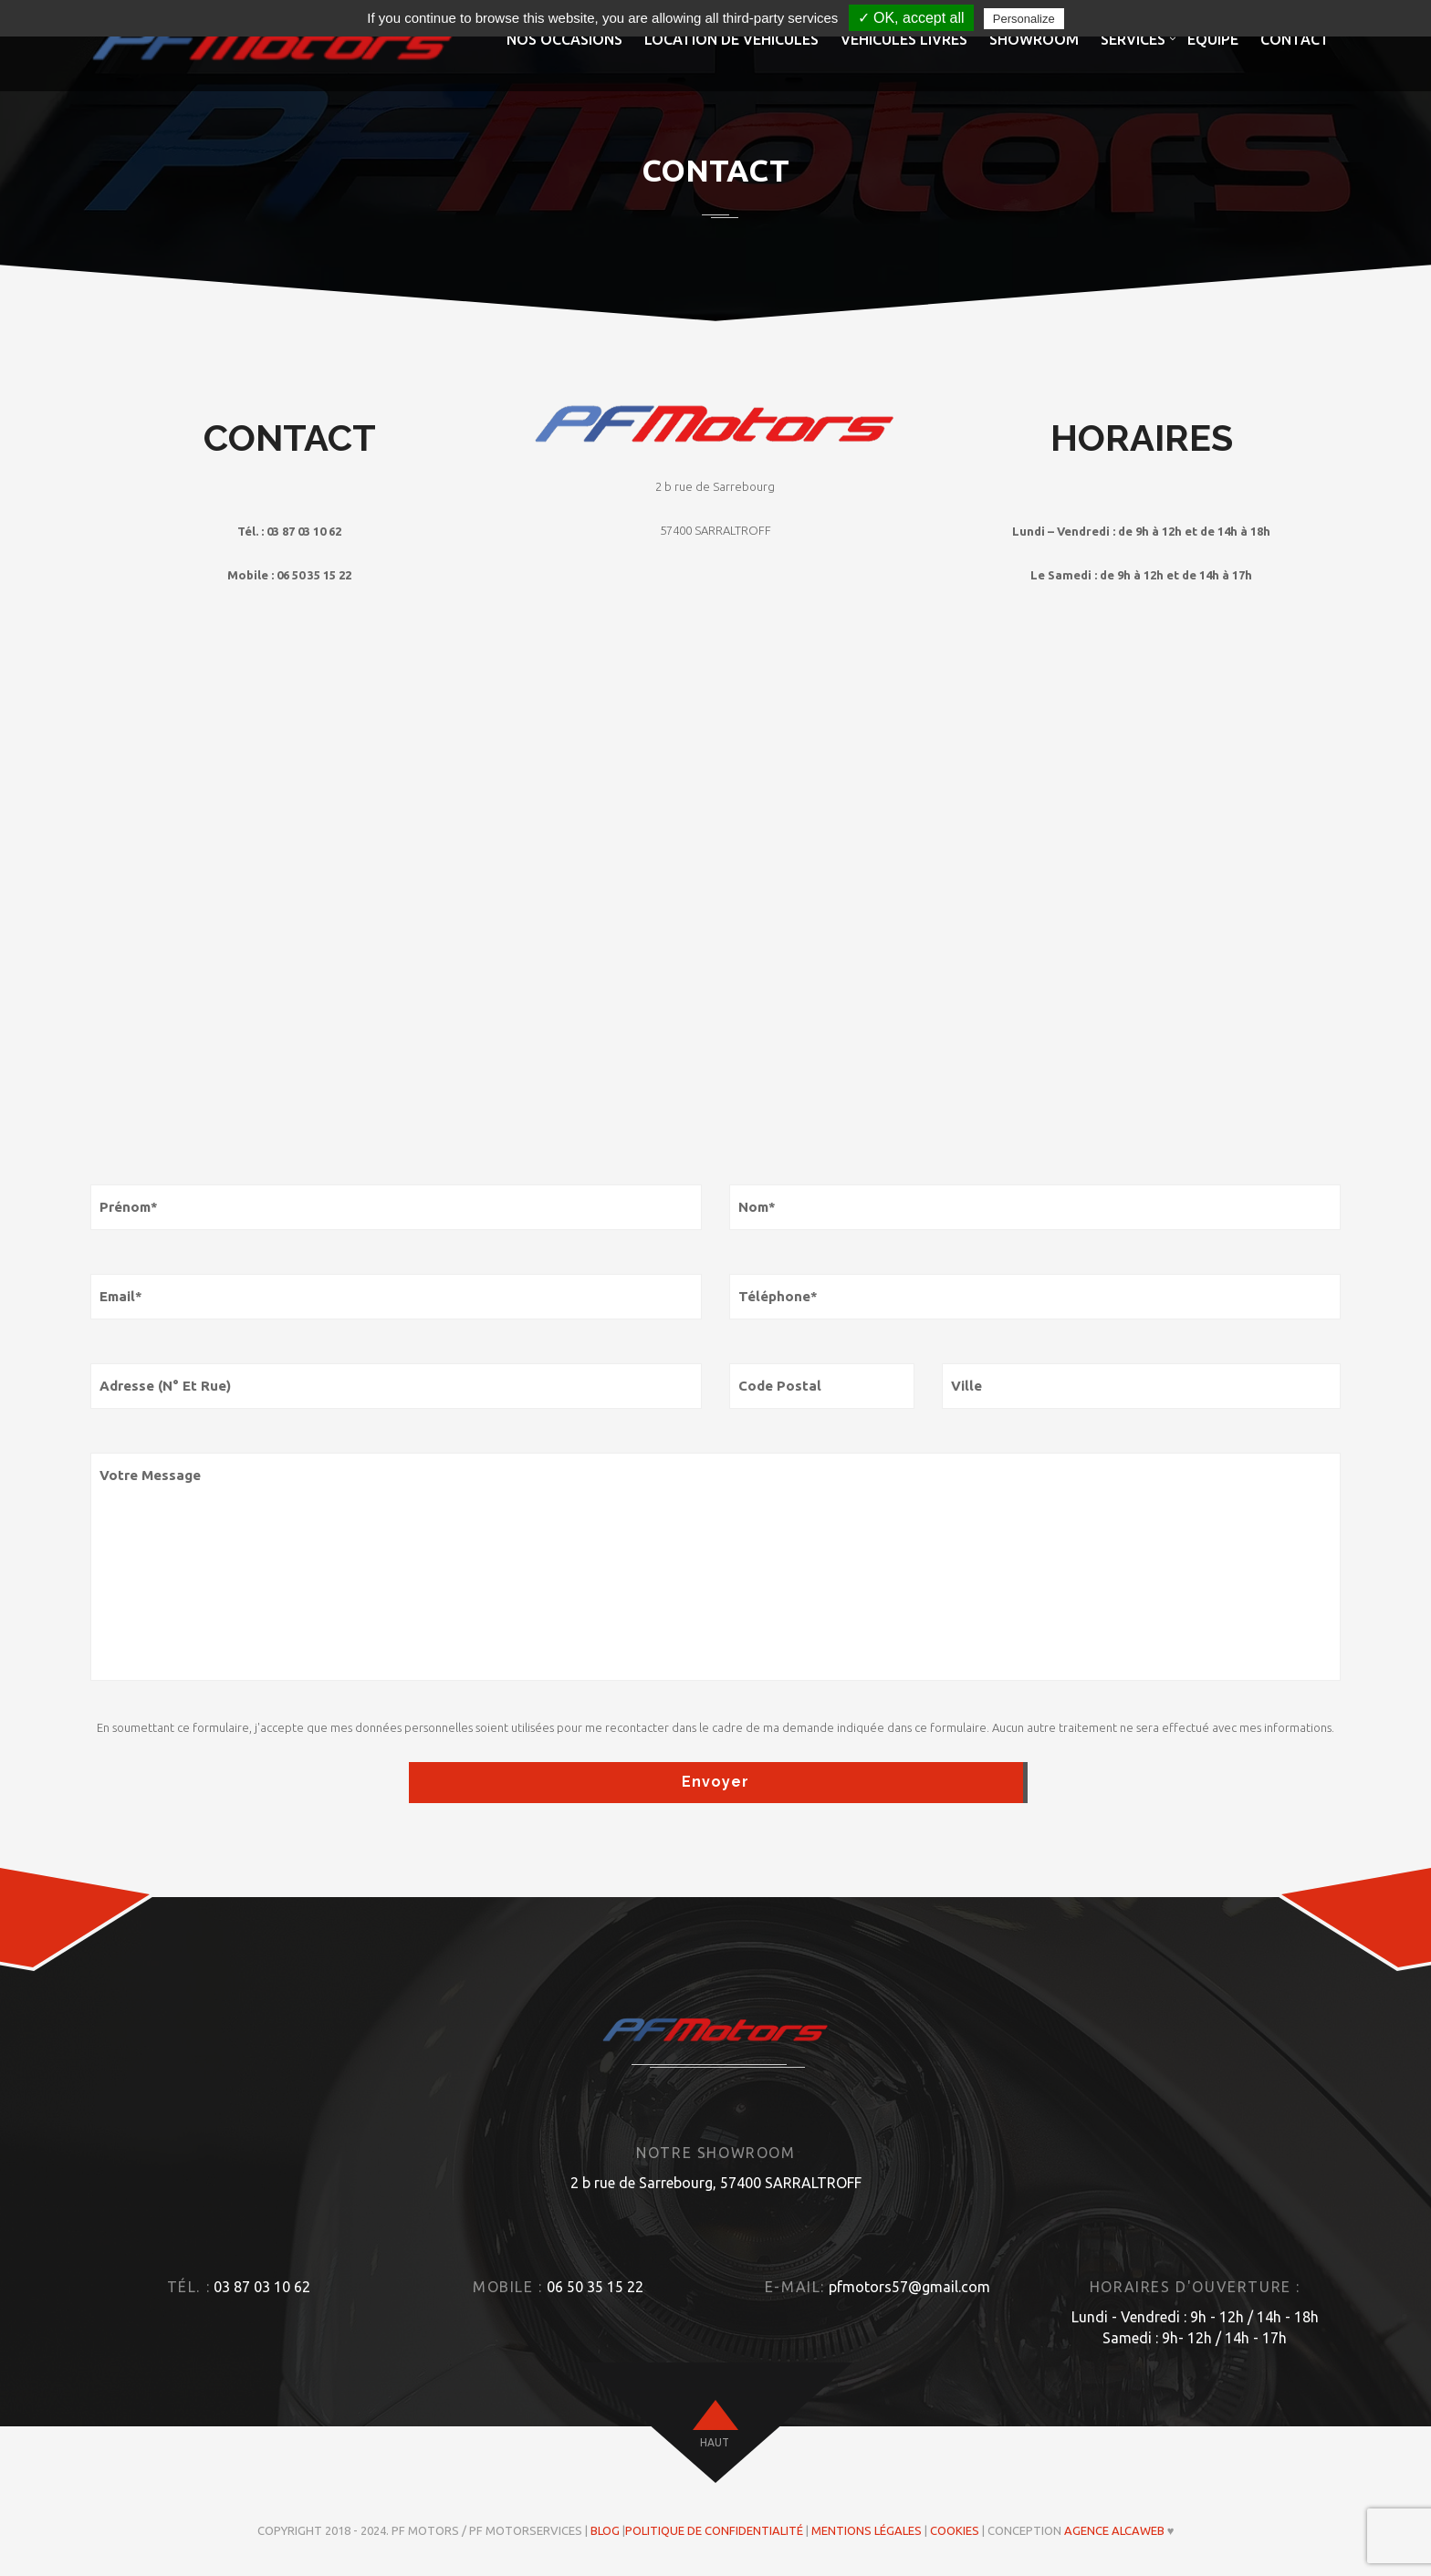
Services (1133, 39)
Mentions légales (866, 2530)
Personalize (1024, 19)
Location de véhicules (731, 39)
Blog (605, 2530)
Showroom (1034, 39)
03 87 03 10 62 (262, 2287)
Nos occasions (564, 39)
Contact (1295, 39)
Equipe (1212, 39)
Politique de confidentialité (714, 2530)
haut (714, 2442)
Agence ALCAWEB (1114, 2530)
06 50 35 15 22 (595, 2287)
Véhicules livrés (904, 39)
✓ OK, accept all (911, 18)
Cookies (954, 2530)
